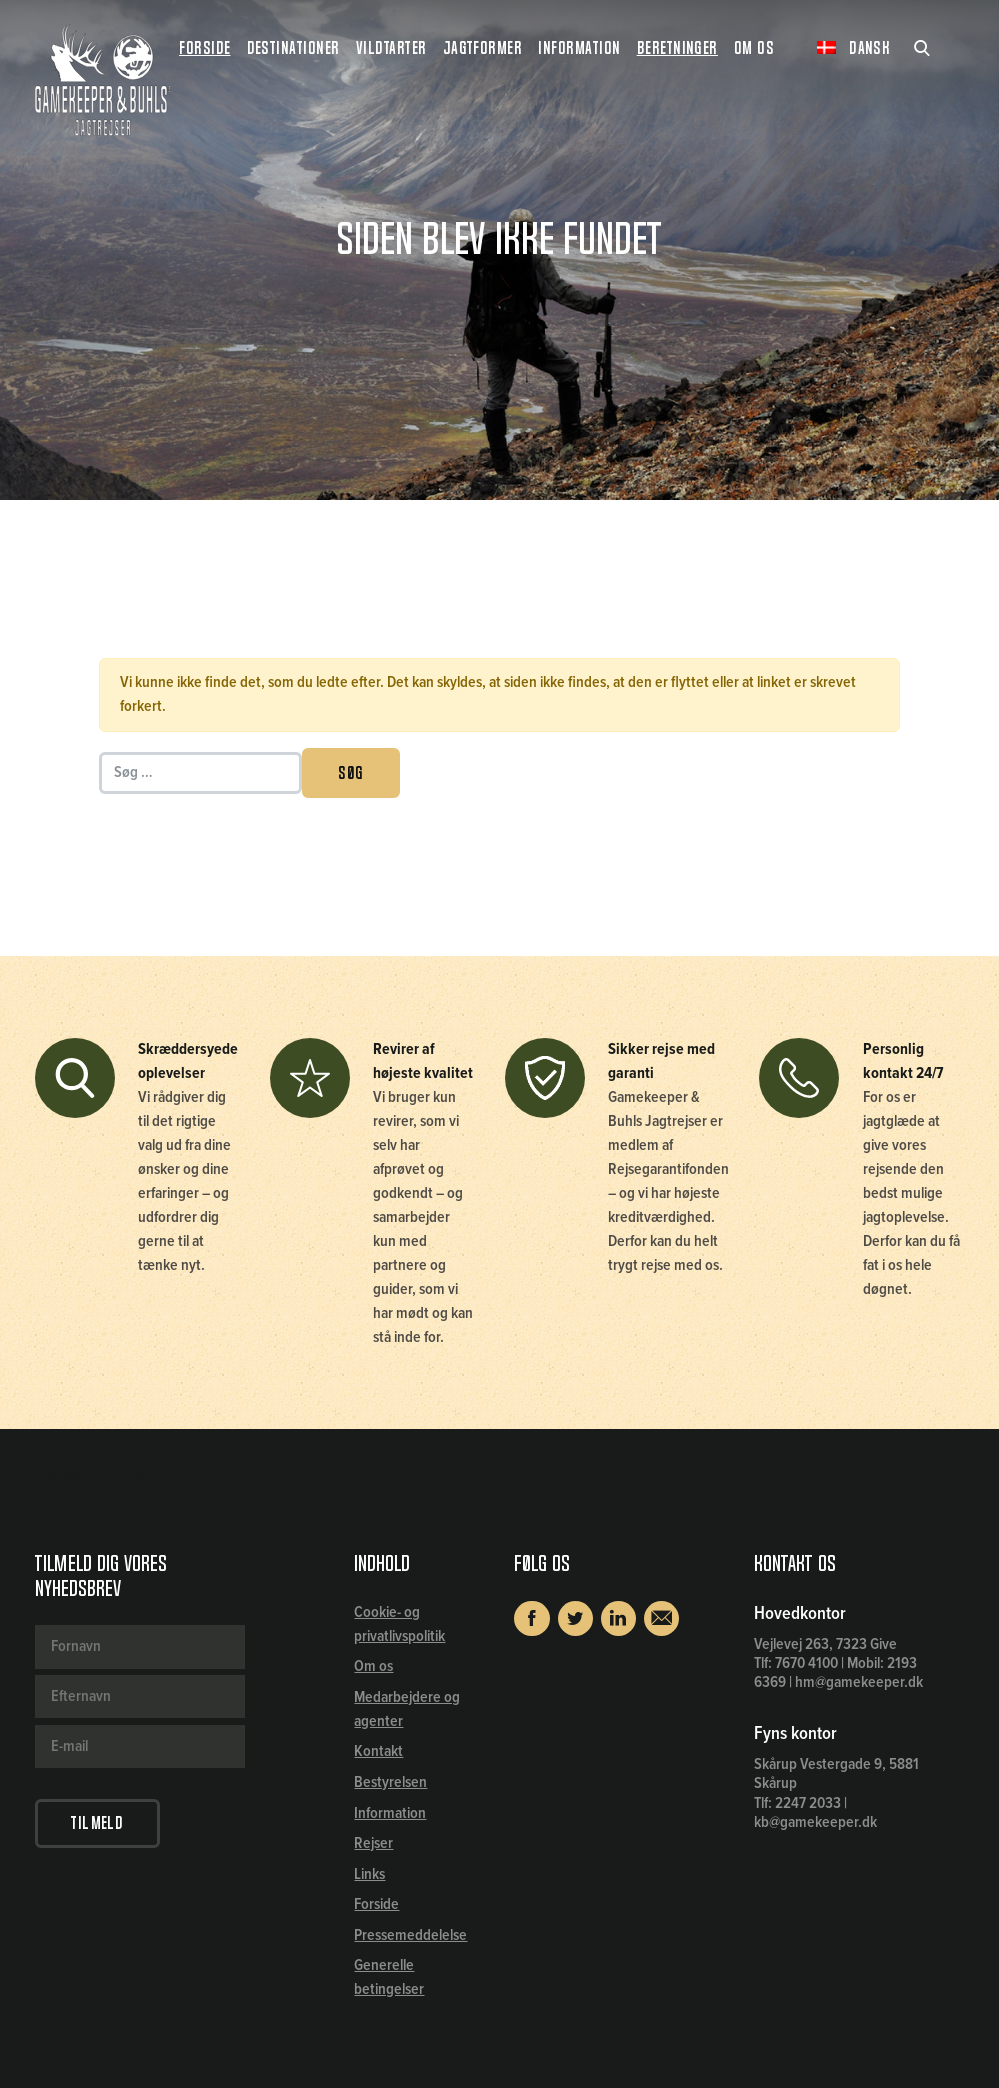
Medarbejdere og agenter (407, 1709)
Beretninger (677, 48)
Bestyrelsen (390, 1782)
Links (369, 1874)
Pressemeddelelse (410, 1935)
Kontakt (378, 1751)
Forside (204, 48)
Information (390, 1813)
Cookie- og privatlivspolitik (399, 1624)
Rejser (373, 1843)
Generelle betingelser (389, 1977)
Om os (373, 1666)
